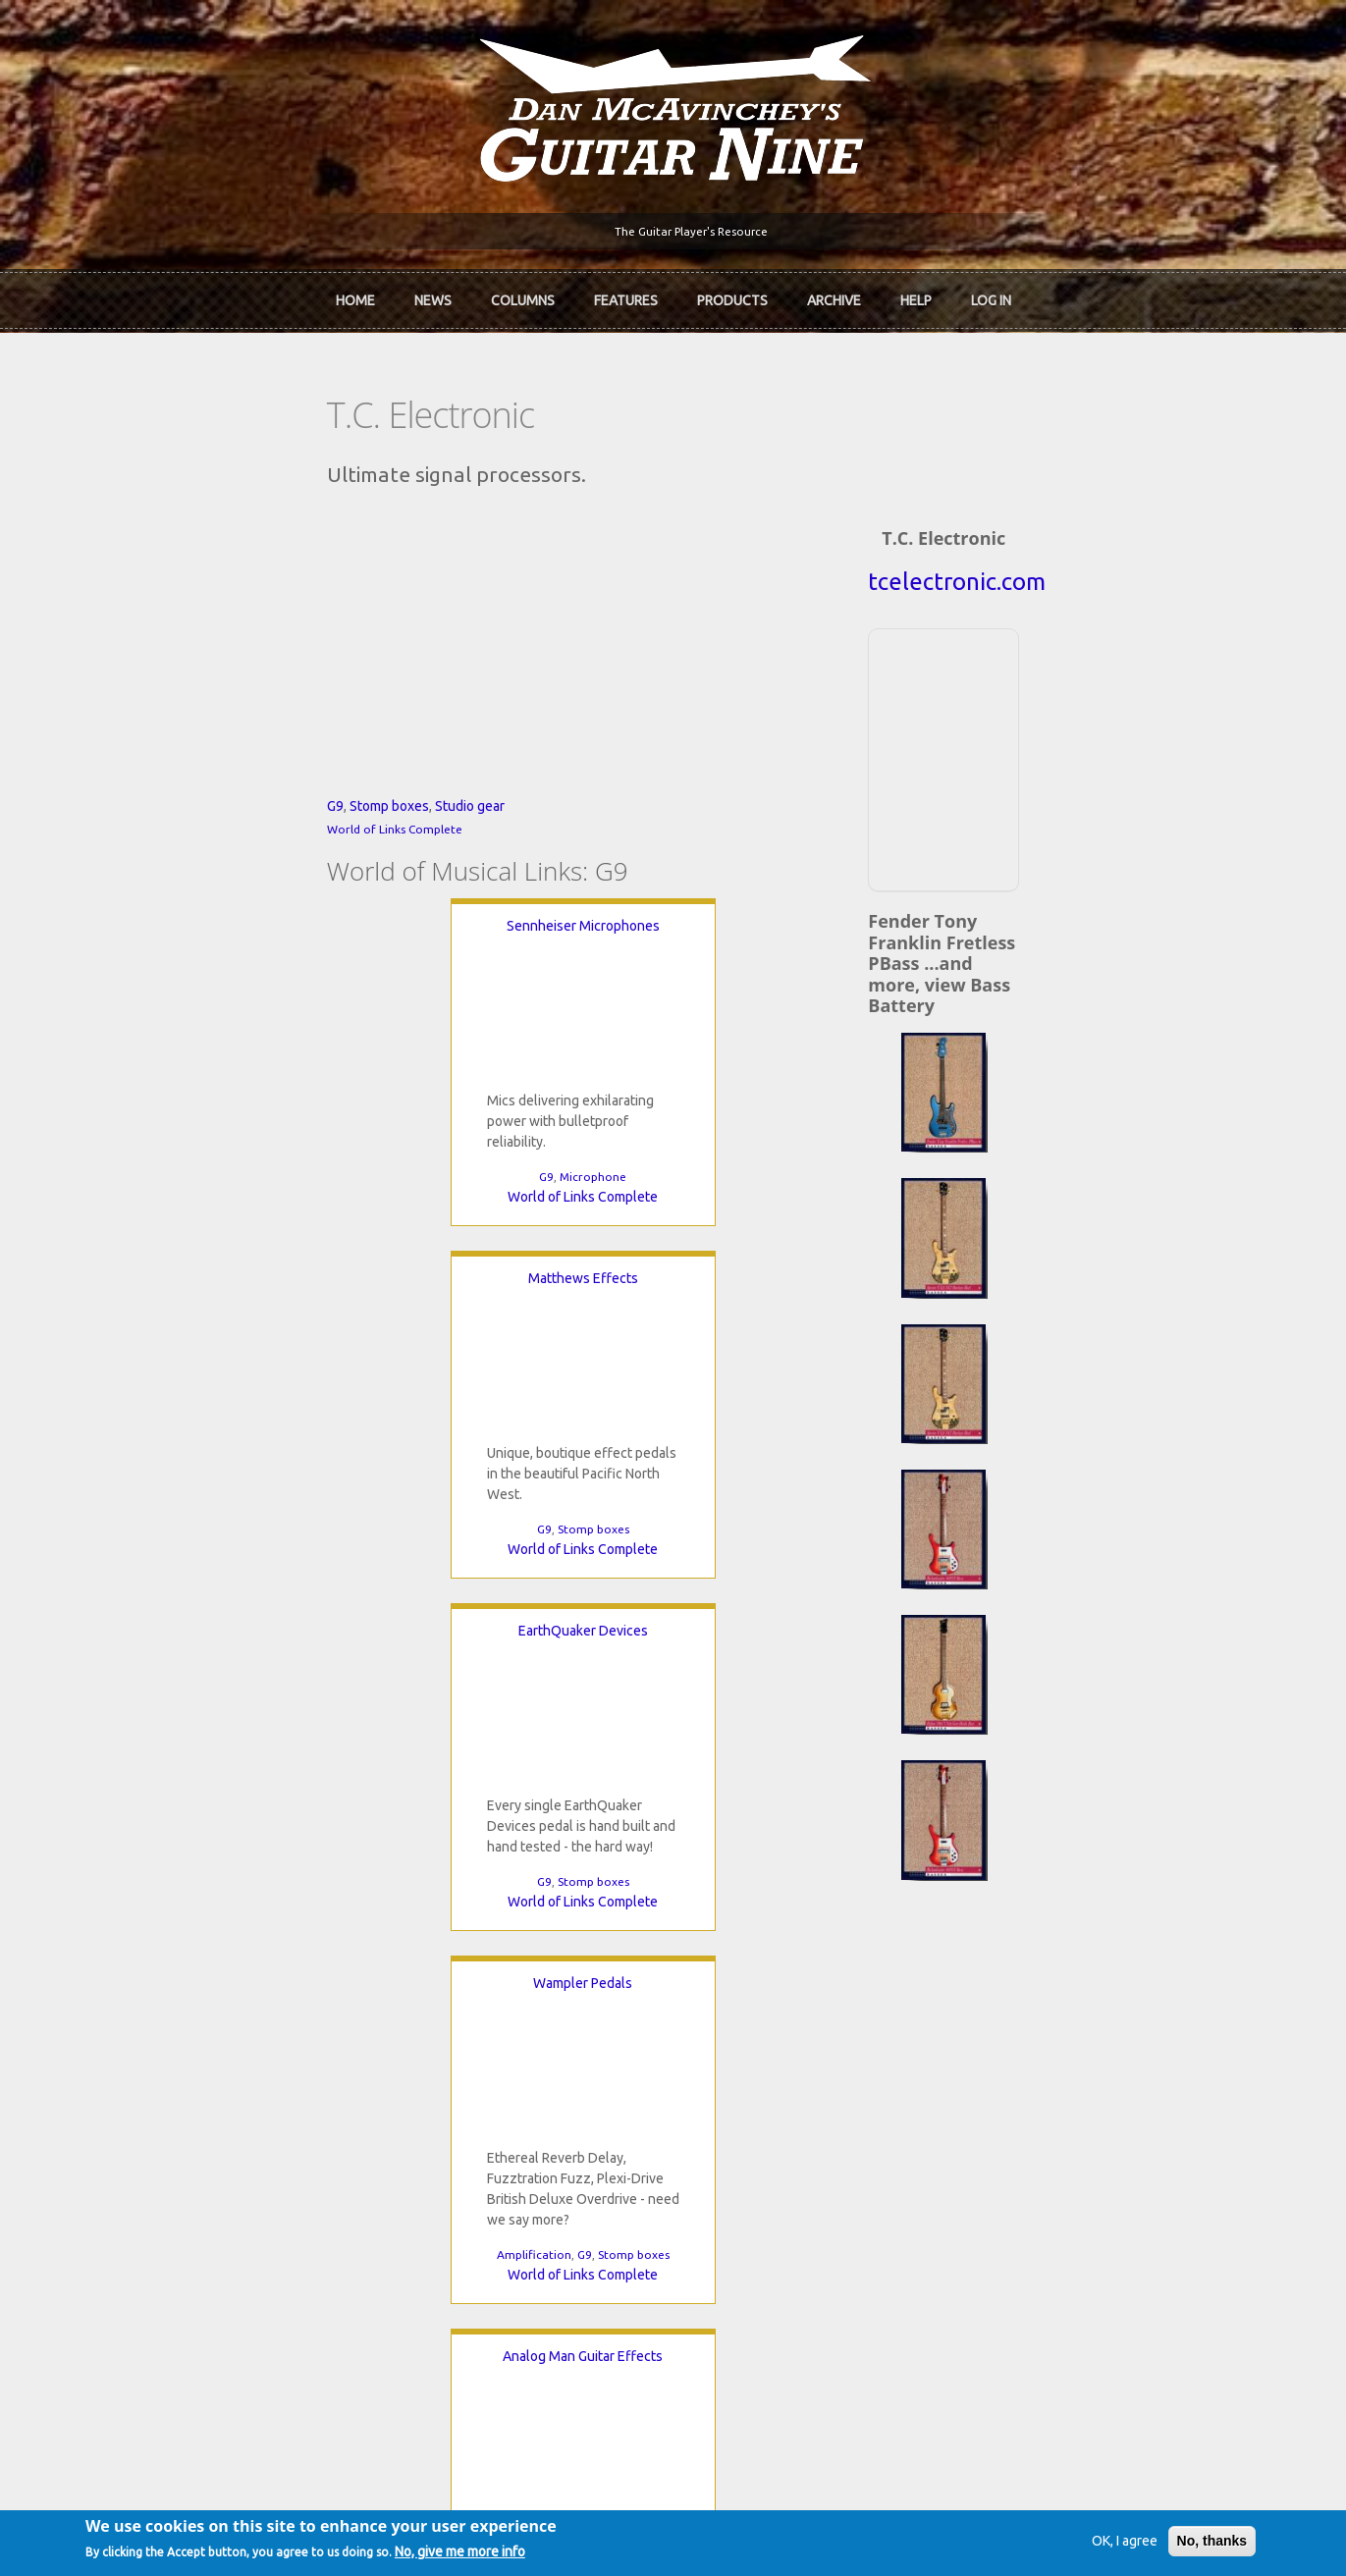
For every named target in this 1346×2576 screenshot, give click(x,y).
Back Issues (1011, 1999)
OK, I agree (1074, 2541)
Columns (523, 294)
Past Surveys (1014, 2032)
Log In (991, 294)
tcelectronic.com (1104, 566)
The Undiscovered (456, 2065)
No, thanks (1162, 2541)
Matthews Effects (529, 1091)
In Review (429, 1999)
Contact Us (1008, 1965)
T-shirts (998, 2065)
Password (1010, 2230)
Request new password (1046, 2281)
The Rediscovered (456, 2032)
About (132, 1999)
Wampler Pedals (321, 1443)
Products (732, 294)
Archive (834, 294)
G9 (122, 971)
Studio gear (257, 971)
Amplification (272, 1714)
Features (626, 294)
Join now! (788, 1988)
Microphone (262, 1341)
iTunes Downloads (458, 1965)
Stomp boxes (176, 971)
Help (916, 294)
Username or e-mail (1039, 2158)
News (433, 294)
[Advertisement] (1103, 741)
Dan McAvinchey (165, 2032)
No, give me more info (509, 2553)
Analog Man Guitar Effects (738, 1443)
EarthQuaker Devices (807, 1091)
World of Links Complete (181, 994)
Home (355, 294)
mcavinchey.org (161, 2065)
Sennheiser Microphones (252, 1091)
